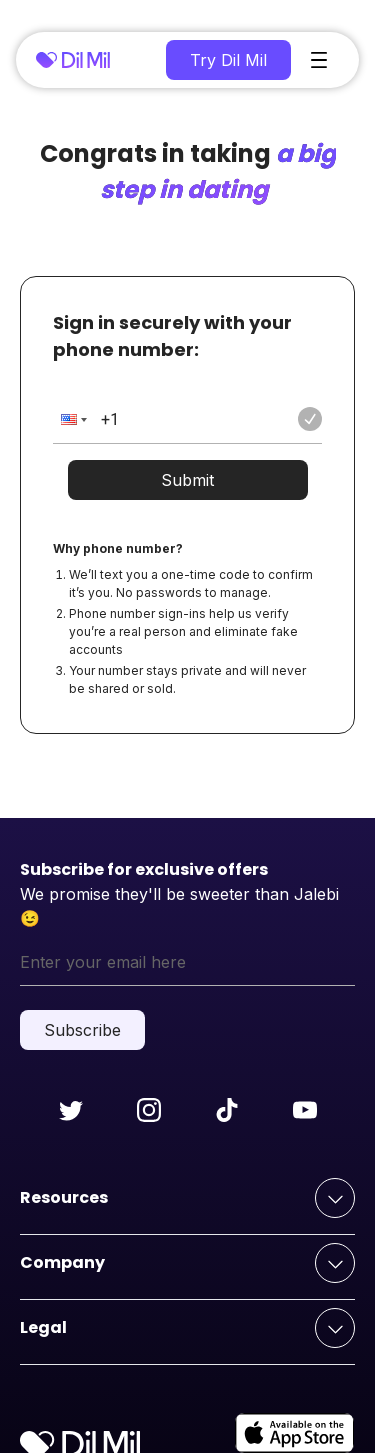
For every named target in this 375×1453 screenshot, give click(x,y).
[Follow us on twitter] (71, 1110)
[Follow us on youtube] (305, 1110)
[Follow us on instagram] (149, 1110)
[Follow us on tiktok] (227, 1110)
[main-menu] (319, 60)
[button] (72, 419)
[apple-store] (295, 1433)
